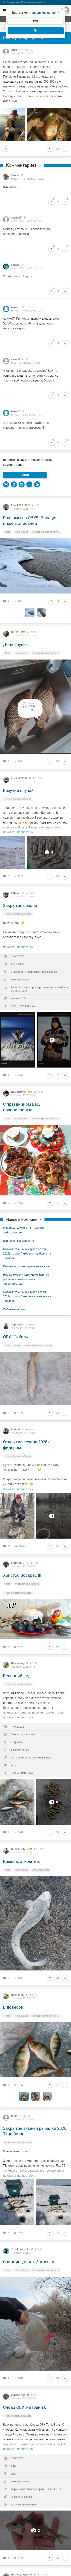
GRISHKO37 (18, 1848)
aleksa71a (17, 359)
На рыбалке (21, 532)
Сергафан (17, 1324)
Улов (17, 1345)
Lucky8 (15, 264)
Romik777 (17, 505)
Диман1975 (18, 1091)
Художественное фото (27, 1584)
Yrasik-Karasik (20, 2249)
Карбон (15, 892)
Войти (25, 474)
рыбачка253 (19, 778)
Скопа (15, 175)
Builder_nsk (18, 2394)
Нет (35, 20)
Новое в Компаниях (23, 1219)
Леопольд (17, 1663)
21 (9, 1546)
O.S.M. (15, 632)
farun (14, 2115)
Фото (7, 532)
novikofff (16, 217)
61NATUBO (17, 1562)
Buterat (15, 1429)
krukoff (15, 49)
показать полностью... (19, 832)
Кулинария (21, 1118)
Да (35, 30)
